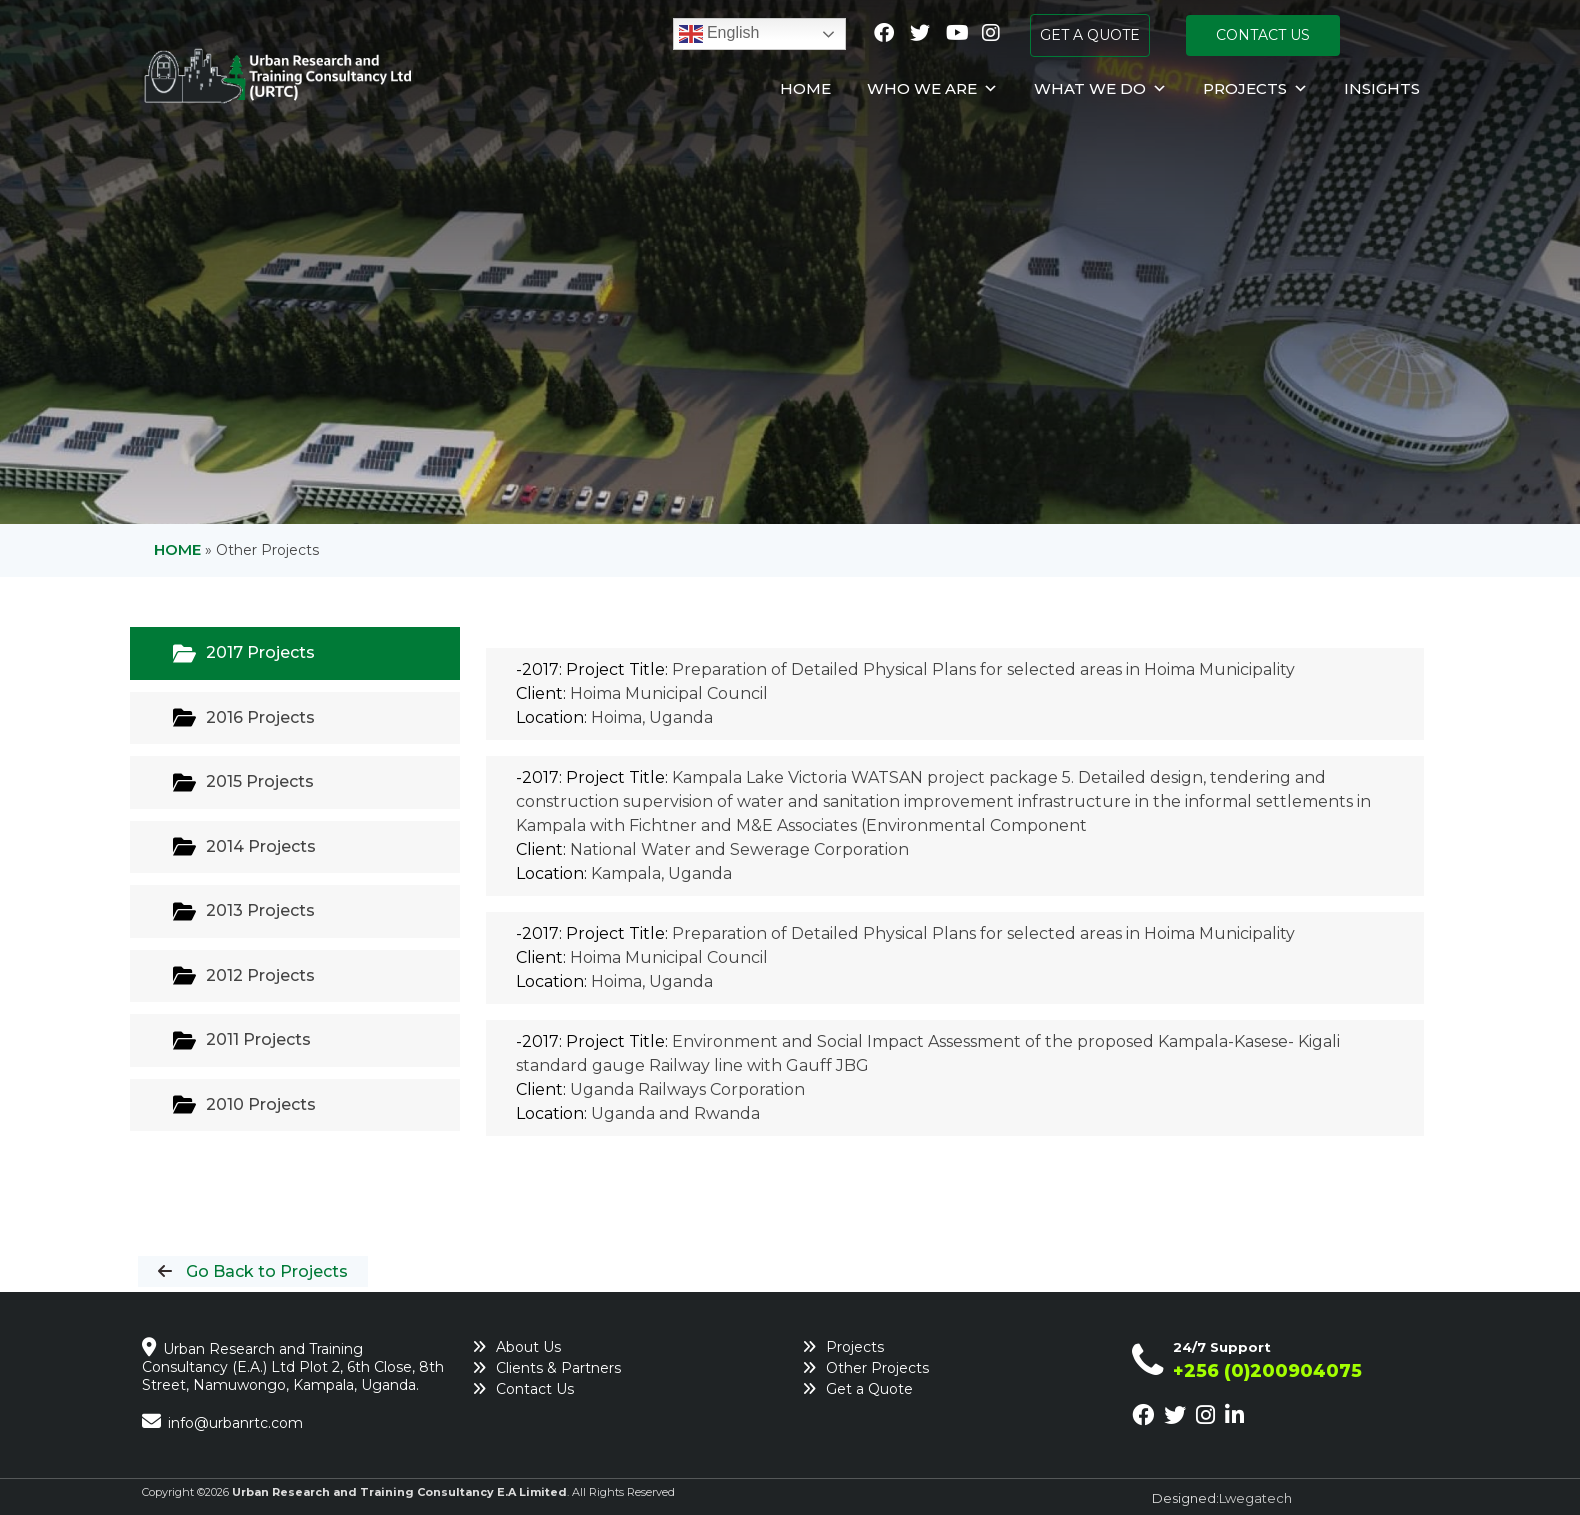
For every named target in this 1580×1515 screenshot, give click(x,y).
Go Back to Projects (265, 1271)
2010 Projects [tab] (244, 1104)
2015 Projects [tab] (243, 782)
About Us (528, 1347)
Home (805, 88)
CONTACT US (1263, 35)
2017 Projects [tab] (244, 653)
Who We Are (932, 89)
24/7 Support (1222, 1347)
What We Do (1100, 89)
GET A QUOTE (1090, 35)
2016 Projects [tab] (244, 717)
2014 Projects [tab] (244, 846)
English (719, 34)
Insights (1382, 88)
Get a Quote (869, 1389)
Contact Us (535, 1389)
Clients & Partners (558, 1368)
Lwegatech (1255, 1498)
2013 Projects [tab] (244, 911)
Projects (1255, 89)
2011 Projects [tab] (242, 1040)
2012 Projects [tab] (244, 975)
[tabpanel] (955, 900)
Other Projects (877, 1368)
